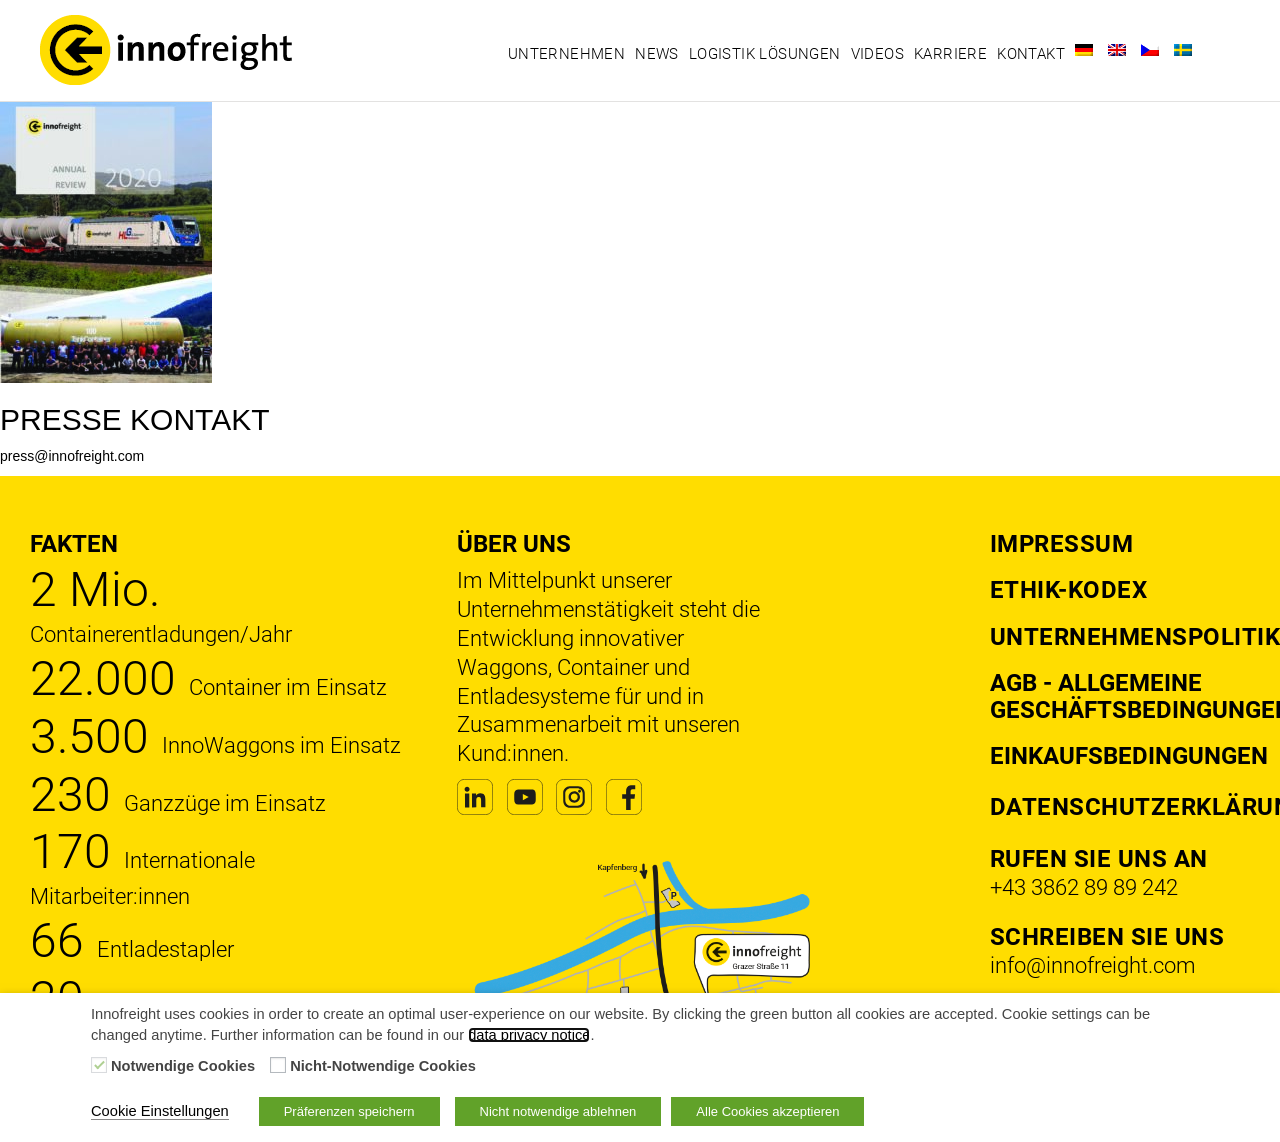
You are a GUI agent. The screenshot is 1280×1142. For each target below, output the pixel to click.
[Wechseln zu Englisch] (1117, 50)
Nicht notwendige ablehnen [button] (558, 1111)
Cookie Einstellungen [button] (160, 1111)
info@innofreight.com (1093, 965)
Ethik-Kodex (1069, 590)
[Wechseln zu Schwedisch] (1183, 50)
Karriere (950, 54)
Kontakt (1031, 54)
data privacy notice (529, 1035)
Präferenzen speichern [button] (349, 1111)
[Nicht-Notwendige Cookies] (278, 1065)
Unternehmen (566, 54)
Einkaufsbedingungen (1129, 756)
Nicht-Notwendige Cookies (383, 1066)
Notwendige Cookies (183, 1066)
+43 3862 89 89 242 (1084, 887)
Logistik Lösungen (765, 54)
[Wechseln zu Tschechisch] (1150, 50)
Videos (877, 54)
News (657, 54)
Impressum (1062, 544)
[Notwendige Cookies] (99, 1065)
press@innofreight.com (72, 456)
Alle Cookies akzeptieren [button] (767, 1111)
